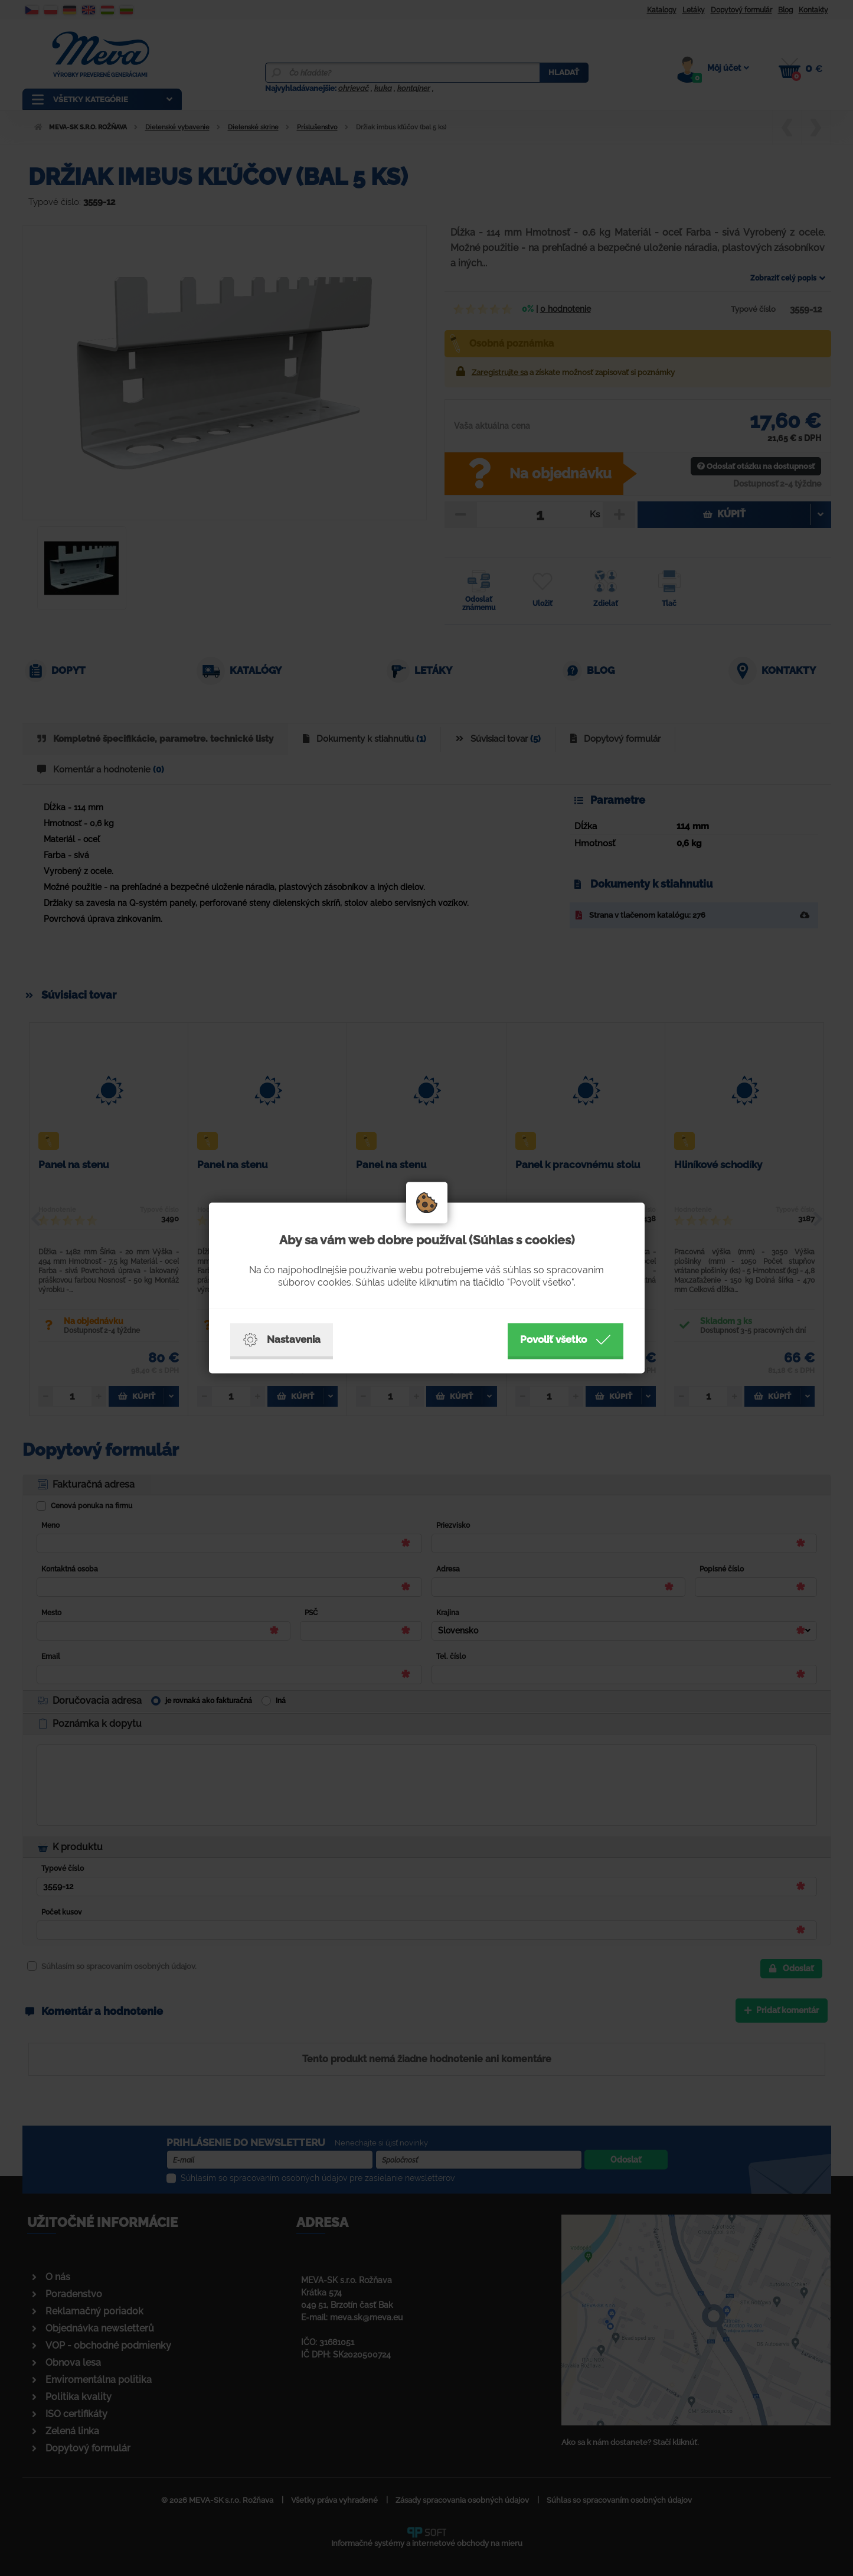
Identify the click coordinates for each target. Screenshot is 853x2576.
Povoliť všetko (565, 1340)
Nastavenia (282, 1340)
